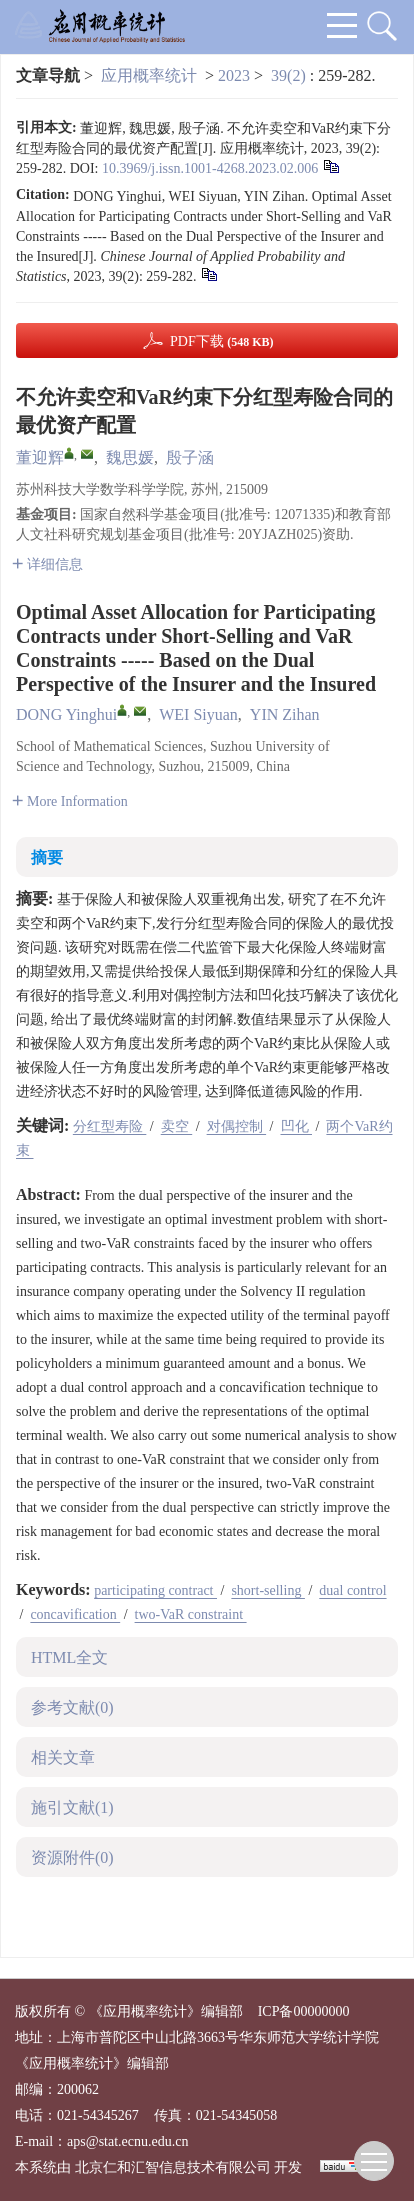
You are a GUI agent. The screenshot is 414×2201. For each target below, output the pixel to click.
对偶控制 (237, 1126)
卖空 (177, 1126)
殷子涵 (190, 457)
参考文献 (72, 1707)
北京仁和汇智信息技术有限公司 (173, 2167)
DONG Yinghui (66, 714)
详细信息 (47, 564)
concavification (75, 1614)
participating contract (155, 1590)
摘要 (47, 857)
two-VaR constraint (191, 1614)
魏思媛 (130, 457)
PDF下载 (222, 341)
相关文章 (63, 1757)
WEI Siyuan (198, 714)
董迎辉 (40, 457)
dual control (352, 1590)
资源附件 (72, 1857)
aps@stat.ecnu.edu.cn (127, 2141)
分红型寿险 (110, 1126)
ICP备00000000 (304, 2011)
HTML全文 (69, 1657)
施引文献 (72, 1807)
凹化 (297, 1126)
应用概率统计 (149, 75)
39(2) (290, 75)
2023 (234, 75)
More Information (70, 801)
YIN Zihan (285, 714)
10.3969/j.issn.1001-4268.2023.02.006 (210, 168)
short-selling (268, 1590)
